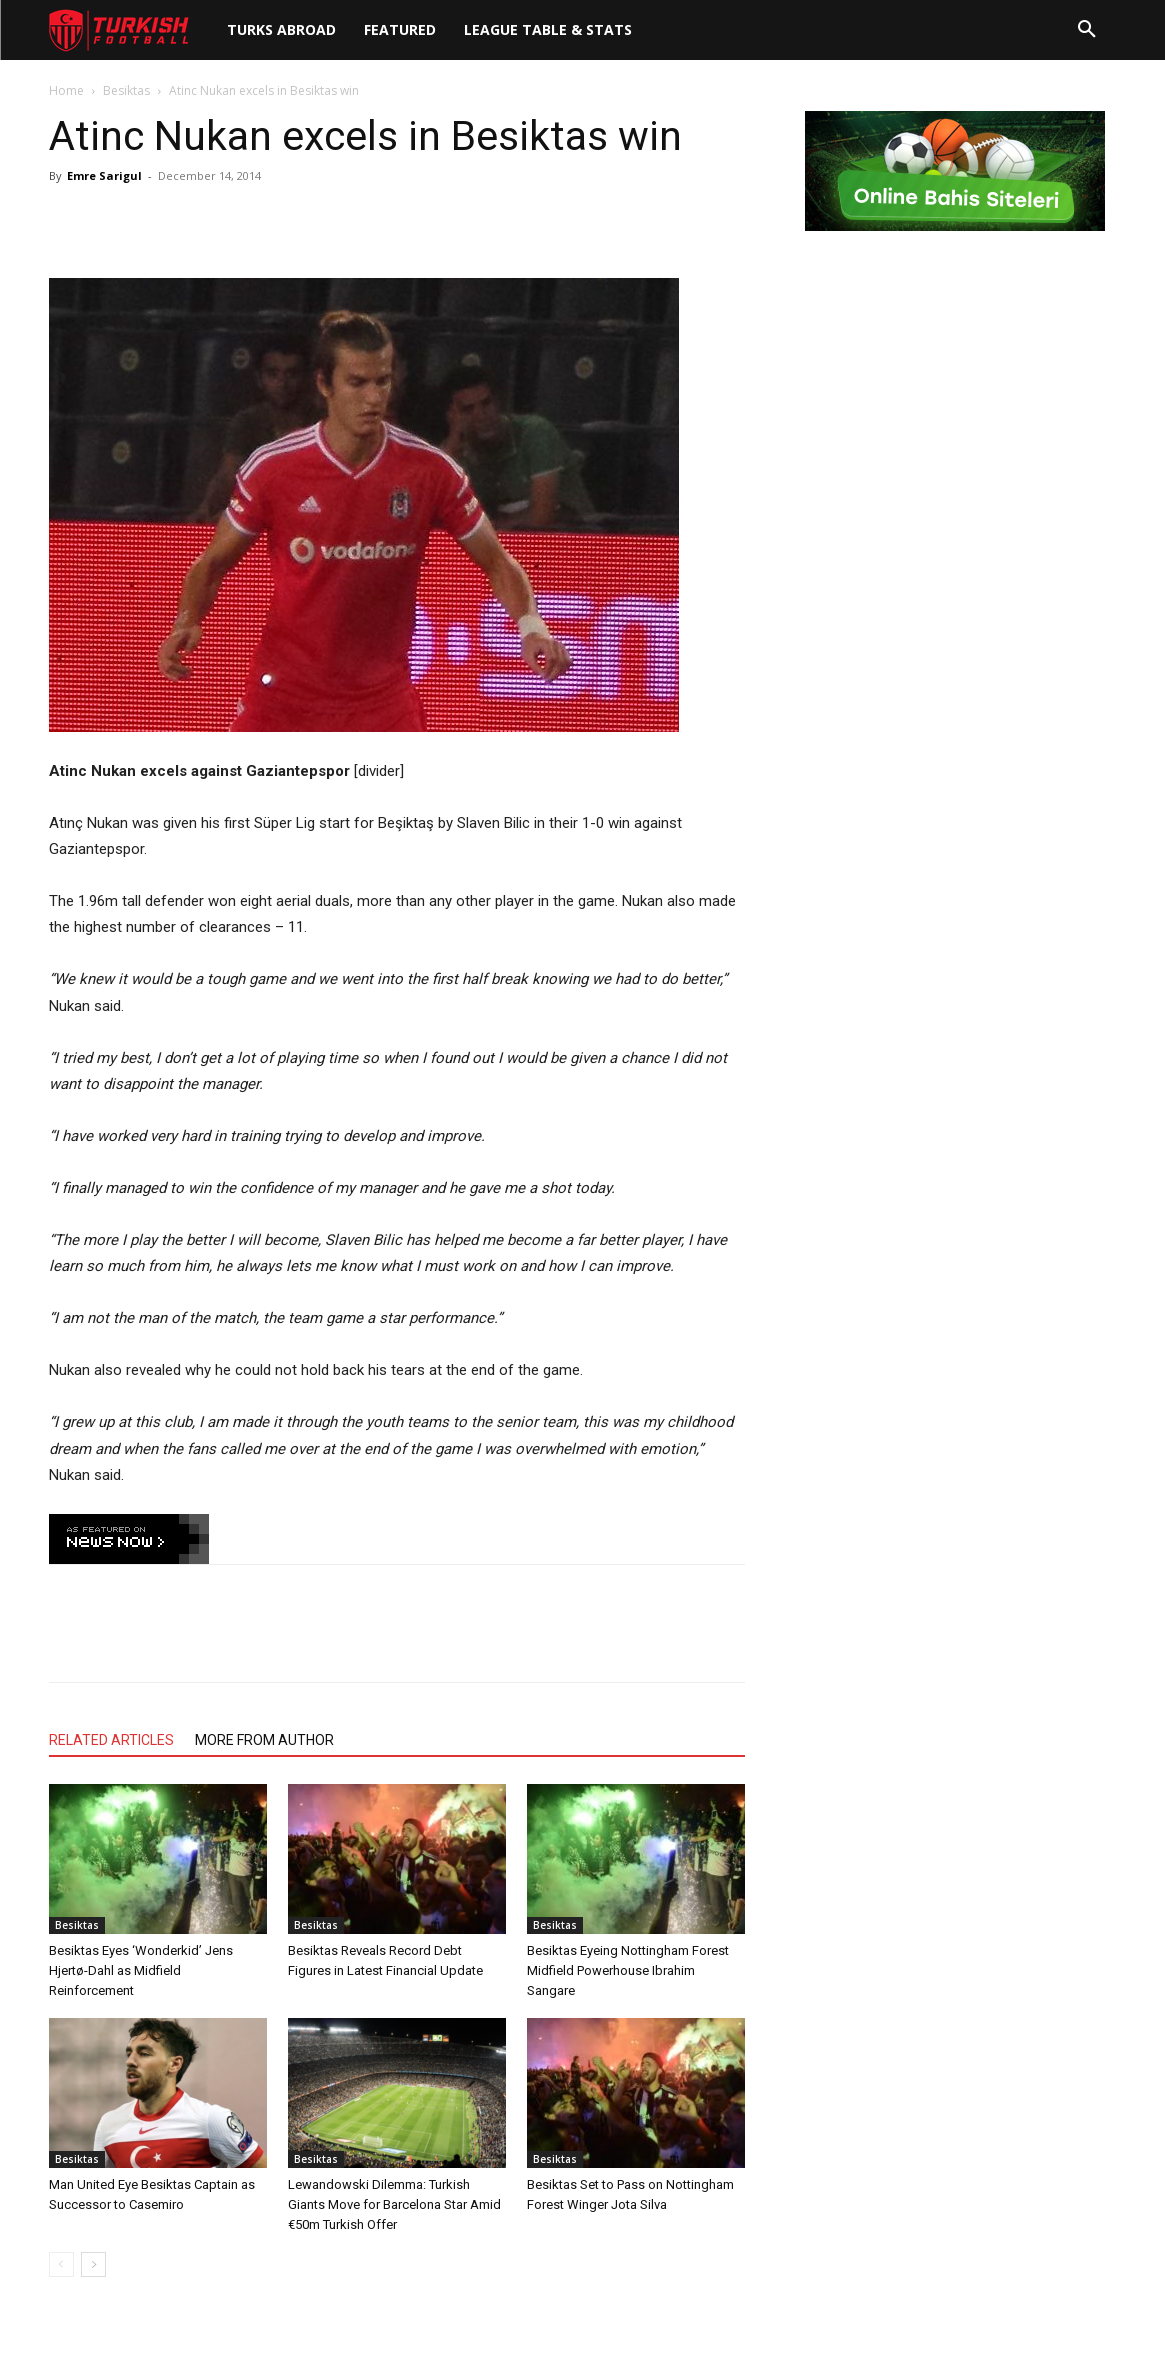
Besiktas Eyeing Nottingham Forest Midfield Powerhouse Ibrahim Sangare (628, 1970)
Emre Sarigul (104, 175)
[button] (1087, 30)
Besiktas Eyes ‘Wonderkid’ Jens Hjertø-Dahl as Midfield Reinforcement (141, 1970)
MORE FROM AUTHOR (264, 1740)
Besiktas (126, 90)
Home (66, 90)
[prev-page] (61, 2264)
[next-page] (93, 2264)
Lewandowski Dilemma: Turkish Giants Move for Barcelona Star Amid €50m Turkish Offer (394, 2204)
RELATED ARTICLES (111, 1740)
